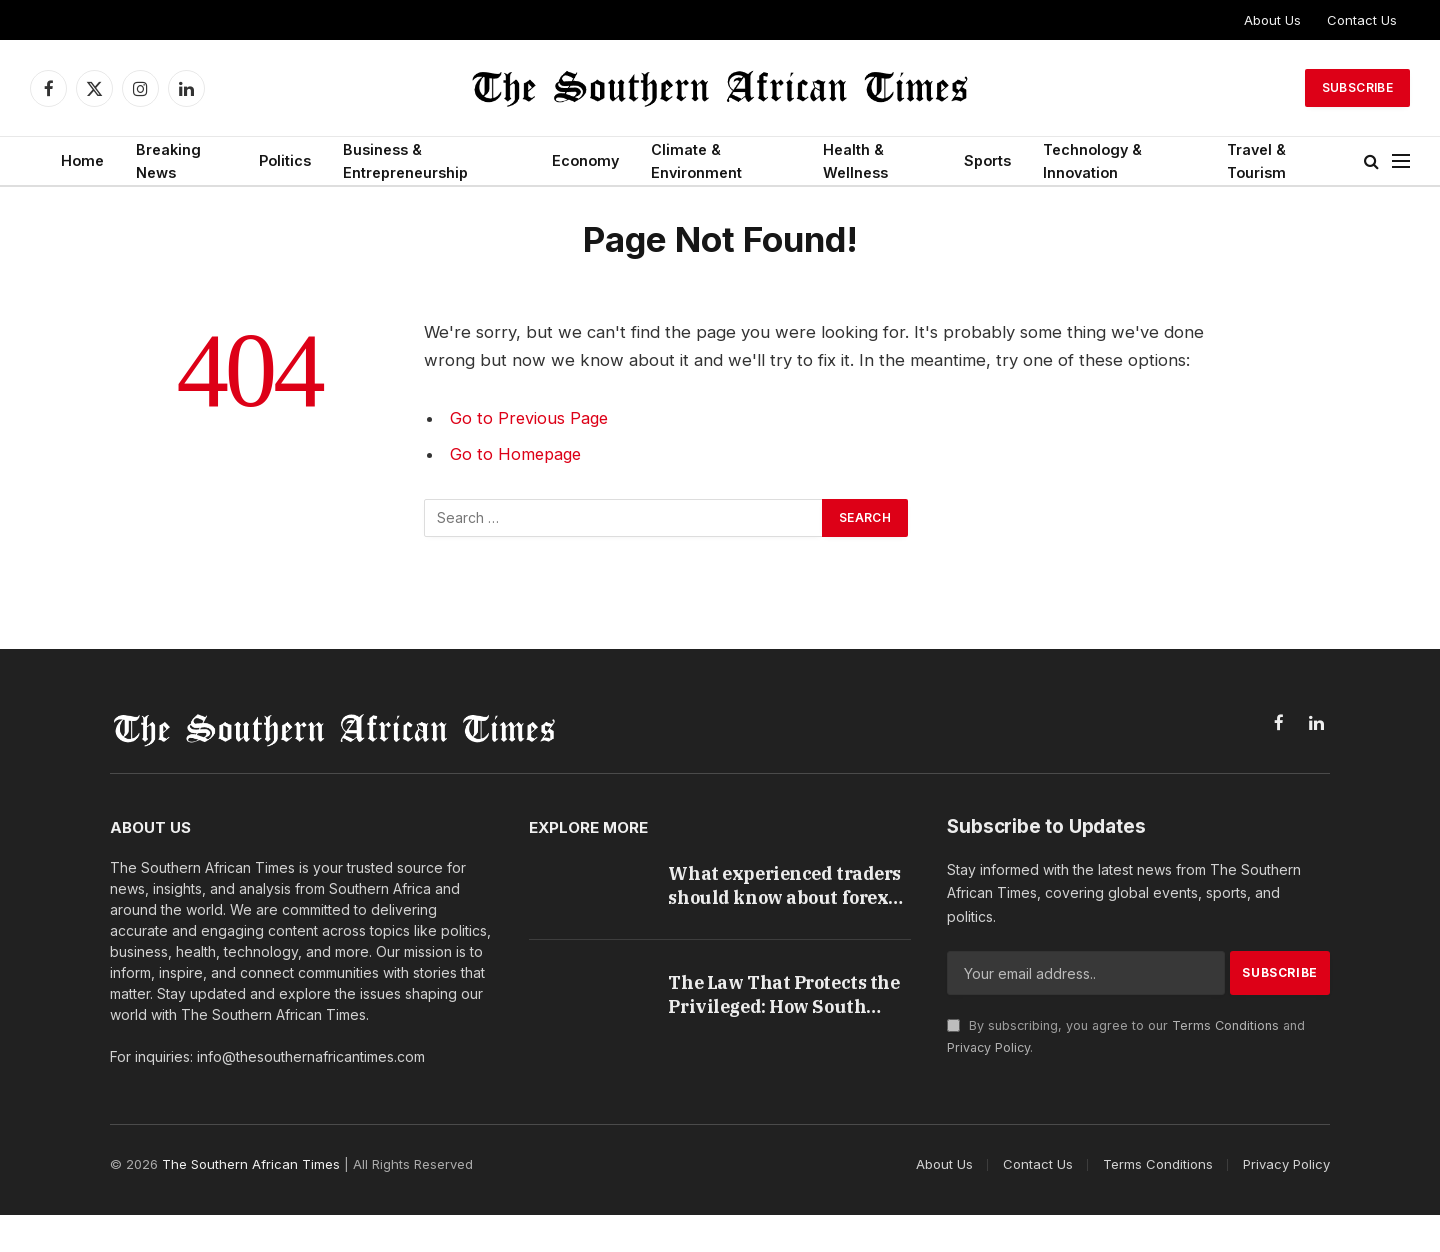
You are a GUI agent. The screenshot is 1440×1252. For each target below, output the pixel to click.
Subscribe (1357, 87)
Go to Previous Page (530, 418)
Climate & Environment (696, 161)
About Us (1272, 20)
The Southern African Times (251, 1202)
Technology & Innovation (1092, 161)
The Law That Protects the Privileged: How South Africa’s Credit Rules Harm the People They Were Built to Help (778, 1015)
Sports (987, 160)
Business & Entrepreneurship (405, 161)
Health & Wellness (855, 161)
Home (82, 160)
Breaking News (168, 161)
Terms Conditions (1225, 1025)
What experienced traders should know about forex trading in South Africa (769, 887)
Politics (285, 160)
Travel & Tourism (1256, 161)
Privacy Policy (988, 1047)
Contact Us (1362, 20)
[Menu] (1401, 161)
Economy (585, 160)
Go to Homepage (517, 454)
